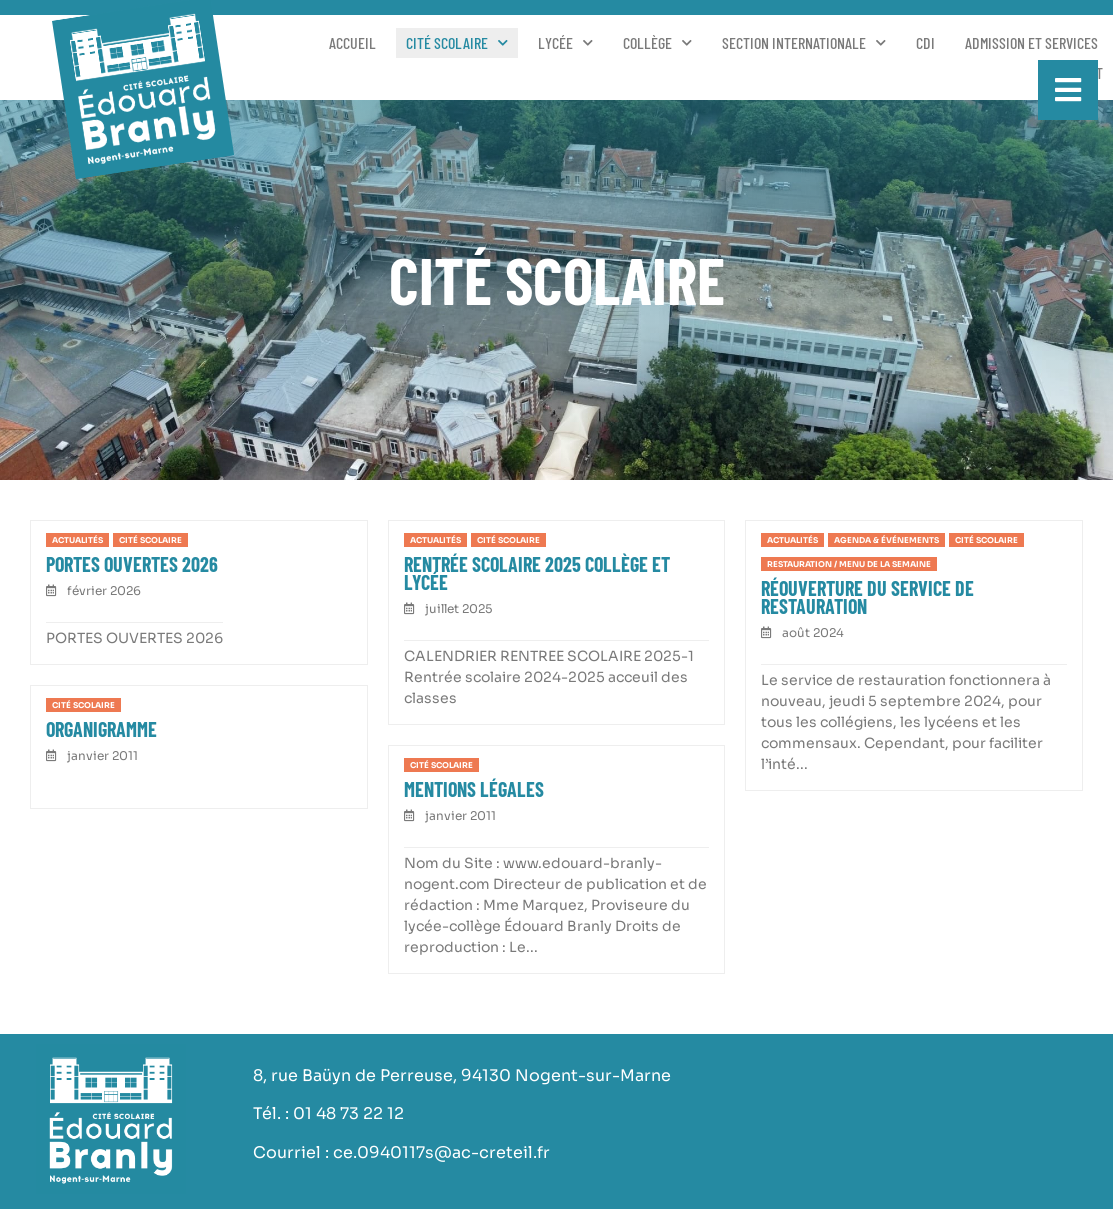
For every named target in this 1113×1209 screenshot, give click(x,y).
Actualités (77, 540)
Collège (657, 43)
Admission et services (1031, 42)
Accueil (352, 42)
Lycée (565, 43)
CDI (925, 42)
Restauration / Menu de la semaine (849, 564)
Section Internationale (804, 43)
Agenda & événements (886, 540)
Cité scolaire (457, 43)
